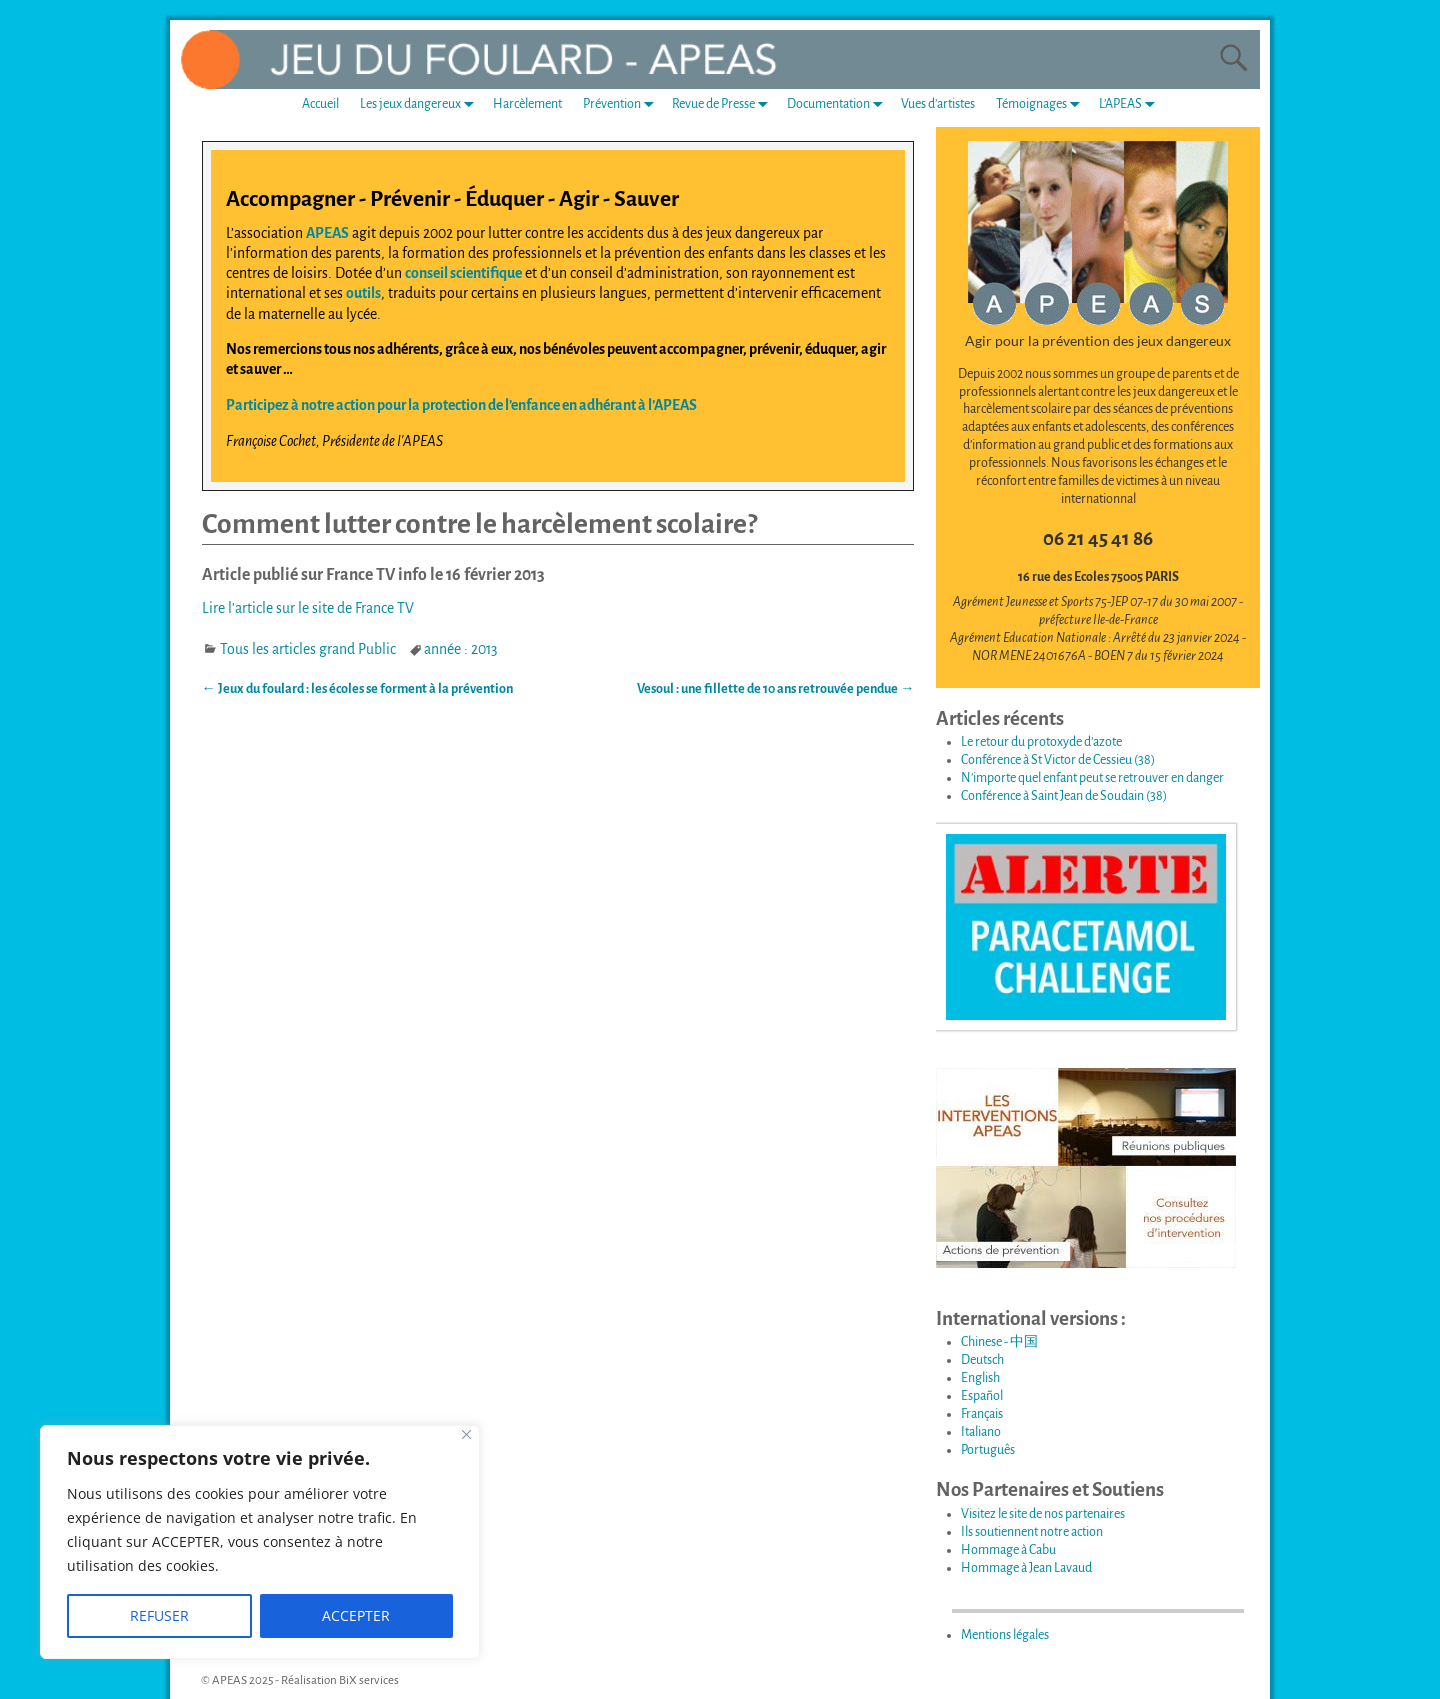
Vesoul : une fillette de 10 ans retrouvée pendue (775, 689)
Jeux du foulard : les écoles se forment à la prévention (357, 689)
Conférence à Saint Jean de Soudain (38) (1064, 796)
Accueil (320, 104)
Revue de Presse (724, 104)
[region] (260, 1542)
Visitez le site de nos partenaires (1043, 1514)
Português (988, 1450)
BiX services (369, 1680)
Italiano (981, 1432)
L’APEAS (1131, 104)
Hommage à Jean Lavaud (1026, 1568)
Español (982, 1396)
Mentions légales (1005, 1635)
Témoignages (1042, 104)
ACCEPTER (356, 1615)
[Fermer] (466, 1434)
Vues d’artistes (938, 104)
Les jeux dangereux (421, 104)
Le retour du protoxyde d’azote (1041, 742)
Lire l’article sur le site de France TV (308, 608)
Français (982, 1414)
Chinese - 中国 (999, 1342)
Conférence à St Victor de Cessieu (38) (1058, 760)
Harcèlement (527, 104)
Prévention (622, 104)
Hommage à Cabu (1008, 1550)
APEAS (327, 233)
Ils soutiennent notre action (1032, 1532)
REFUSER (159, 1615)
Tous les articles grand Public (308, 649)
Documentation (839, 104)
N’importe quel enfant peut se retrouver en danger (1092, 778)
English (980, 1378)
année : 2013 (460, 649)
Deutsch (982, 1360)
